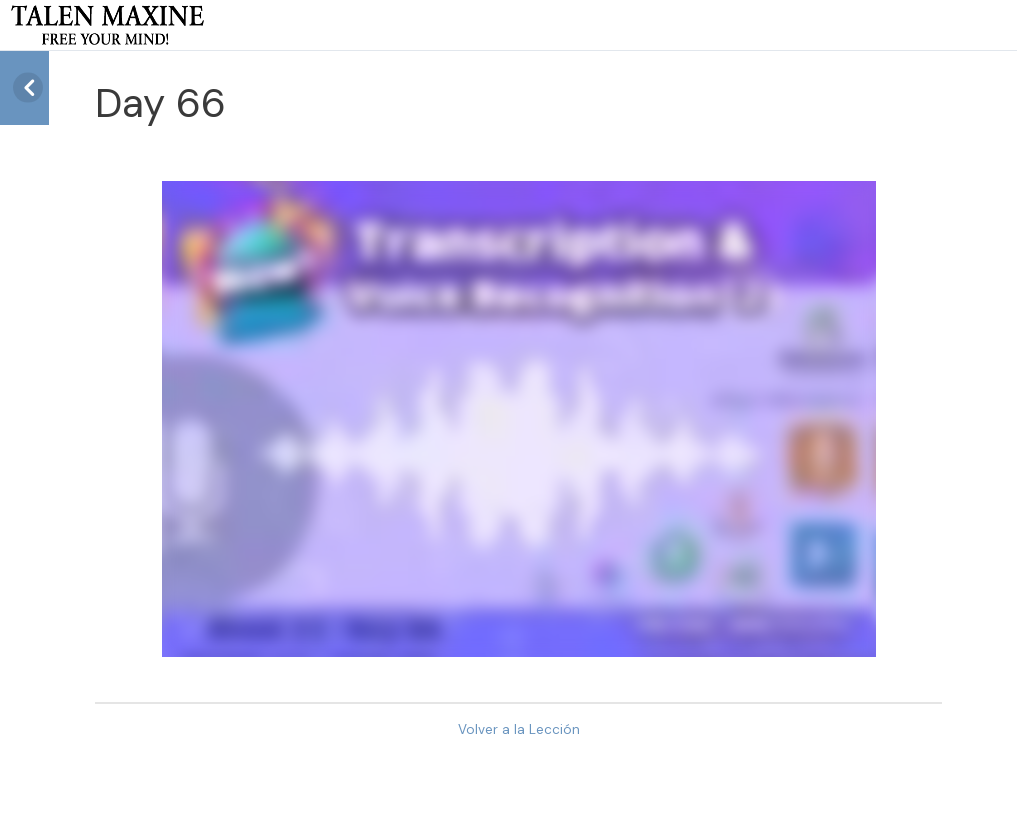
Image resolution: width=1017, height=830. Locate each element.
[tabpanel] (518, 419)
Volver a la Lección (519, 729)
